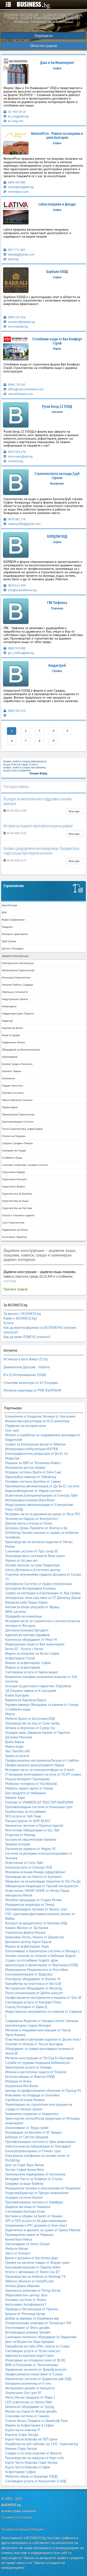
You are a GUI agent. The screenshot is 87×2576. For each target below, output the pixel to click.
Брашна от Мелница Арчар (25, 2313)
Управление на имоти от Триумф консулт (36, 2369)
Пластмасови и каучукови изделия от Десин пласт (43, 2039)
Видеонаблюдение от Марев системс (33, 1491)
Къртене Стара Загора (21, 2434)
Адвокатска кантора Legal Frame (29, 2355)
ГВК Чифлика (57, 602)
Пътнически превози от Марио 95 (30, 1849)
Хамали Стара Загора (21, 2448)
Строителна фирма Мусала (25, 1932)
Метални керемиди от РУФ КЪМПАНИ (32, 1390)
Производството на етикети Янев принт (35, 1556)
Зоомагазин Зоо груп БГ (23, 2392)
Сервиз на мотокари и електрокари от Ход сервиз (43, 1593)
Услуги (8, 1323)
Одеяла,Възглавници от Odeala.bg (30, 1477)
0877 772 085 (14, 250)
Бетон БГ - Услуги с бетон (24, 1649)
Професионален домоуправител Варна (34, 1765)
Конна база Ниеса (18, 2239)
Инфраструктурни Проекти (18, 1013)
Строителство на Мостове (17, 1208)
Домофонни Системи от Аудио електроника (38, 1583)
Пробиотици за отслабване (25, 1811)
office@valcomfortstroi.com (23, 389)
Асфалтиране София (20, 2472)
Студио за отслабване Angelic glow (31, 1960)
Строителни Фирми (13, 1186)
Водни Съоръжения (13, 919)
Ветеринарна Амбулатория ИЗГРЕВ (31, 1449)
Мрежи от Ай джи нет (21, 1560)
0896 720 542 (14, 385)
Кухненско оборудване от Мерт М (31, 1639)
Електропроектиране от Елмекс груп (33, 2151)
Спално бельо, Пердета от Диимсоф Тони (36, 2420)
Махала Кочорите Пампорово (27, 1779)
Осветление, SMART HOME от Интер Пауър (37, 1890)
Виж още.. (75, 811)
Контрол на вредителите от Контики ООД (36, 1923)
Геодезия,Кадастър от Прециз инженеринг (37, 2193)
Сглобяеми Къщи (12, 1157)
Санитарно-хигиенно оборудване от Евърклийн (41, 2337)
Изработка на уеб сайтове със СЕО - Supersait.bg (41, 2444)
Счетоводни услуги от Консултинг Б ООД (35, 2481)
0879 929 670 (14, 452)
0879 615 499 (14, 585)
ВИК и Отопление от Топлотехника (31, 2365)
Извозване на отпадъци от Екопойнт (32, 2095)
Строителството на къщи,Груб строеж (57, 475)
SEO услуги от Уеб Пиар (23, 1816)
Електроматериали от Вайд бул (28, 1974)
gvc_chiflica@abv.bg (18, 653)
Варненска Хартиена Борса (25, 1700)
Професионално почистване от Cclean (34, 2374)
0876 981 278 (14, 519)
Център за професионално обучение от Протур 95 (43, 2090)
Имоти (10, 1714)
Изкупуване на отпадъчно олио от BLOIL (35, 2360)
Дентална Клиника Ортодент (26, 1630)
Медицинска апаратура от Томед (29, 1904)
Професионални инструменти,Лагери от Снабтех (42, 1760)
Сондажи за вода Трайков (24, 2183)
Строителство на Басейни (17, 1193)
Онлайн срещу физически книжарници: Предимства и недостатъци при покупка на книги (41, 850)
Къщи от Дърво (11, 1035)
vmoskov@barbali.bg (19, 322)
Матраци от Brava (18, 2081)
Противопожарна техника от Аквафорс (34, 2202)
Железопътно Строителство (18, 970)
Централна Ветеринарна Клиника (30, 1588)
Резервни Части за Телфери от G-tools (33, 2179)
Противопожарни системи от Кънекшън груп (38, 1807)
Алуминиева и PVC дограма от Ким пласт (36, 2225)
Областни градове (43, 45)
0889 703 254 (14, 711)
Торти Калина (15, 2034)
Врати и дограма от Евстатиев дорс (31, 2258)
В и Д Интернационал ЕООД (24, 1375)
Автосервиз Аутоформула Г (25, 2304)
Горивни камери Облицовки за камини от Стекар (41, 1704)
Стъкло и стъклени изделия (18, 1215)
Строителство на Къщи (15, 1201)
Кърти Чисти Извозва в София (27, 2467)
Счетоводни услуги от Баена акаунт (31, 1672)
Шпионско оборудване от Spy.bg (29, 2406)
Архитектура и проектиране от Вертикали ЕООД (41, 1965)
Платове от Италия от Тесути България (34, 2044)
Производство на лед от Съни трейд (32, 1723)
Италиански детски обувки (25, 1467)
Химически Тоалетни (14, 1237)
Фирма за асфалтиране (22, 1667)
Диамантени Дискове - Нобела (26, 1367)
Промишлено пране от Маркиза (29, 2234)
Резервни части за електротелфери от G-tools (39, 1769)
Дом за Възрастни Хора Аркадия (29, 2341)
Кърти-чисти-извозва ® (22, 2430)
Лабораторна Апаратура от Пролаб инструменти (41, 1886)
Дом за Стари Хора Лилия (24, 2165)
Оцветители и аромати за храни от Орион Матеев (42, 2230)
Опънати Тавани (11, 1071)
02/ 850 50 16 (14, 112)
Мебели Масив (16, 2248)
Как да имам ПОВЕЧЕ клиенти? (27, 1337)
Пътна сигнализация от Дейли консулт (34, 1993)
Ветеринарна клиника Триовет (28, 2332)
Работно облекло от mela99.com (29, 2281)
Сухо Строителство (13, 1222)
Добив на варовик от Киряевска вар (32, 2318)
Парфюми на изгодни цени (25, 1425)
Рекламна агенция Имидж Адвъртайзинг (35, 1872)
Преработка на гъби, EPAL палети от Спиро (37, 2346)
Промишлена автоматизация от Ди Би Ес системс (42, 1486)
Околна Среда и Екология (17, 1064)
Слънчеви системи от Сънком (27, 2416)
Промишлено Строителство (18, 1114)
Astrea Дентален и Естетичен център (32, 1570)
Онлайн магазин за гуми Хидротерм (32, 1565)
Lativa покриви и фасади (57, 204)
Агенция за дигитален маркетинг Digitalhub (38, 1686)
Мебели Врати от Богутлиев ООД (30, 1718)
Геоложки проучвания (15, 934)
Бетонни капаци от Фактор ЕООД (30, 2076)
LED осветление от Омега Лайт (28, 2402)
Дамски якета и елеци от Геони (28, 1523)
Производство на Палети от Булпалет (33, 1876)
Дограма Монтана (18, 1737)
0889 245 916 (14, 317)
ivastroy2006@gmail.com (22, 524)
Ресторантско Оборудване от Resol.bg (33, 1988)
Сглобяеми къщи (17, 1709)
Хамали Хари (15, 1797)
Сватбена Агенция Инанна (25, 2100)
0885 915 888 (14, 648)
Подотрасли (44, 35)
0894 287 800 (14, 182)
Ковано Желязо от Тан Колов (26, 1928)
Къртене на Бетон (12, 1028)
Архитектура (9, 905)
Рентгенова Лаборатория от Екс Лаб (32, 1830)
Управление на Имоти (15, 1229)
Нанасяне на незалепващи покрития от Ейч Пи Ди (43, 1881)
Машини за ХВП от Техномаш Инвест (33, 1463)
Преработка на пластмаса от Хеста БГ (33, 1983)
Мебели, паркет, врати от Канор (29, 1788)
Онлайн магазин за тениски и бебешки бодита (40, 1955)
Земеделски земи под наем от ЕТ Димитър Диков (43, 1597)
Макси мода (14, 1746)
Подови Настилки (12, 1085)
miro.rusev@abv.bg (17, 456)
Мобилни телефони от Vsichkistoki (31, 1783)
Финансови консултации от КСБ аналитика (37, 1421)
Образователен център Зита (26, 2295)
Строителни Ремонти (14, 1179)
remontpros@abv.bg (18, 187)
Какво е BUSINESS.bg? (20, 1318)
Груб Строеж (9, 941)
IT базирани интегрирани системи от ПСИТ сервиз (43, 1774)
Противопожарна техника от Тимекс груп (36, 1909)
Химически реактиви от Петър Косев (32, 2290)
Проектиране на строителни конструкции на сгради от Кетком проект (38, 2106)
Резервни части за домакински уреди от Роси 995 (42, 1514)
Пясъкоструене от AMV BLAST (28, 1821)
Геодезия (7, 926)
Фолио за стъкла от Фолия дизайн (31, 2411)
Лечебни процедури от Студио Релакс (33, 1900)
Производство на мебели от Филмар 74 (35, 2276)
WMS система (15, 1611)
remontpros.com (16, 192)
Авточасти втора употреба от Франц (32, 1607)
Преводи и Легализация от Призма (31, 2309)
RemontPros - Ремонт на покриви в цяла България (57, 135)
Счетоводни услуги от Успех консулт (32, 2351)
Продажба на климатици (23, 1616)
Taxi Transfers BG (17, 1751)
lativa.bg (11, 259)
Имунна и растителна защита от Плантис (36, 2072)
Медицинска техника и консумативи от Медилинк (43, 2188)
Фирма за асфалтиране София (28, 1663)
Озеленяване (9, 1056)
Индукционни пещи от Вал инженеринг (35, 1644)
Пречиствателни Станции (17, 1100)
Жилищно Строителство (16, 977)
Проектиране (10, 1107)
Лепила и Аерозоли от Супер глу (30, 1728)
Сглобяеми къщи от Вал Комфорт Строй (57, 341)
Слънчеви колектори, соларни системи (25, 1165)
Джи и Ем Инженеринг (57, 62)
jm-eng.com (13, 121)
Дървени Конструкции (15, 956)
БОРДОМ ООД (57, 536)
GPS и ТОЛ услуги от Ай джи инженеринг (36, 2220)
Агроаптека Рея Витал (21, 2086)
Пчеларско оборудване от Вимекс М (32, 1979)
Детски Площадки (13, 948)
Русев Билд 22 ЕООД (57, 406)
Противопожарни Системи (18, 1121)
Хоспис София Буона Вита (24, 2169)
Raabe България (17, 1695)
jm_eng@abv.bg (16, 116)
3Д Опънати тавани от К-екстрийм (30, 1690)
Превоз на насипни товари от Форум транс (37, 2262)
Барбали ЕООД (57, 271)
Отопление (8, 1078)
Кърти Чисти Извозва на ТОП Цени (31, 2439)
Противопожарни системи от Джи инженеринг (40, 2141)
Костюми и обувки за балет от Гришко (33, 2216)
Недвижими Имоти (13, 1042)
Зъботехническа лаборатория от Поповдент (38, 2146)
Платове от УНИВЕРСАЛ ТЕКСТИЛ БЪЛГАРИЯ (39, 1802)
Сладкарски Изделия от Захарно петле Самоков (41, 2021)
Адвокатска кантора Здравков (27, 1635)
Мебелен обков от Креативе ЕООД (31, 2476)
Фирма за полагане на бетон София (32, 1653)
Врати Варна (14, 1742)
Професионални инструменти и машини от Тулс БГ (43, 1997)
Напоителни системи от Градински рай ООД (38, 2379)
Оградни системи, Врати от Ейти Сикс (33, 1472)
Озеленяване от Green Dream (27, 2244)
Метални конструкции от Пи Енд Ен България (39, 2058)
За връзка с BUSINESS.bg (22, 1313)
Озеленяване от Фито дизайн (27, 2327)
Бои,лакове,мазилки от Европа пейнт (33, 2267)
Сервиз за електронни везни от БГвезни (35, 1444)
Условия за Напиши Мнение (22, 2529)
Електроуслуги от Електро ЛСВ (28, 1867)
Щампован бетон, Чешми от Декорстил (34, 1937)
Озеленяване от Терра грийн (26, 2127)
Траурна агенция (17, 1844)
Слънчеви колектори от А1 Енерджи (30, 1382)
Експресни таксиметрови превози (30, 1839)
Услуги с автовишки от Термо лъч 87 (32, 2272)
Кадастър (7, 1020)
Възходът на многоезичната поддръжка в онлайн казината (37, 801)
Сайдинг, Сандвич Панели (17, 1143)
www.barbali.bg (15, 326)
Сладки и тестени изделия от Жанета (33, 2453)
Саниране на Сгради (14, 1150)
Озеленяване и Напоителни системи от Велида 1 (42, 1951)
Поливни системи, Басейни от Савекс (33, 1481)
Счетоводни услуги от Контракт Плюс (33, 2002)
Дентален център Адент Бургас (28, 1941)
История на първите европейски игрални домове (38, 826)
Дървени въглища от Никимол (27, 2207)
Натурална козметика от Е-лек (28, 2383)
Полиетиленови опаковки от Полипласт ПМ (38, 2323)
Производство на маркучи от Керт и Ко (34, 2458)
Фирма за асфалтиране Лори (27, 1946)
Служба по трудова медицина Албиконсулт (37, 2062)
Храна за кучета (17, 1756)
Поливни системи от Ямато (25, 2300)
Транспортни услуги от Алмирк (28, 2067)
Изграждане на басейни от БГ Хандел (33, 2132)
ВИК (4, 912)
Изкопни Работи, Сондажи (17, 984)
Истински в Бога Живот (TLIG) (25, 1359)
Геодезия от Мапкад (20, 1835)
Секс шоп (12, 1430)
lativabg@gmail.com (19, 254)
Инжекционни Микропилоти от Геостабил (36, 1969)
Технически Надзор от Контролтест (31, 1518)
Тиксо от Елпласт (18, 2253)
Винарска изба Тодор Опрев (26, 1602)
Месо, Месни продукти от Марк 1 (30, 2397)
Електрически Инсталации (18, 963)
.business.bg (13, 461)
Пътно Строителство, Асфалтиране (22, 1129)
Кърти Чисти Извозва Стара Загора (31, 2462)
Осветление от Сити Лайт (24, 1862)
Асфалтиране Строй (20, 1658)
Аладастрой (57, 665)
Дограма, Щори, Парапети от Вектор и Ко (36, 1528)
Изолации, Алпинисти (15, 992)
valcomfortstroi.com (18, 394)
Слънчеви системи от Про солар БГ (31, 1551)
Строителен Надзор (13, 1172)
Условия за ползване (16, 2517)
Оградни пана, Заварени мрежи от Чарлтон (37, 1732)
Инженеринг (9, 1006)
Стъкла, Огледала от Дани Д (26, 2007)
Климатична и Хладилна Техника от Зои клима (40, 1416)
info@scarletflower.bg (19, 590)
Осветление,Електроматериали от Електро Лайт (41, 1495)
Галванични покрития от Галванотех (32, 2114)
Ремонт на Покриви (14, 1136)
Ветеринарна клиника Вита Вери (30, 1500)
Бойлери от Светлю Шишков (26, 2137)
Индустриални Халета (15, 999)
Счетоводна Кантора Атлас (25, 2211)
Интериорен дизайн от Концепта (30, 2388)
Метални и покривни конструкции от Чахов (38, 2030)
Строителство (13, 885)
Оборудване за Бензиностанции (21, 1049)
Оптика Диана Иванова (22, 2286)
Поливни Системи (13, 1092)
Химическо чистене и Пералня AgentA (34, 1825)
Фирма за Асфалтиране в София (29, 2425)
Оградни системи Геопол (24, 2197)
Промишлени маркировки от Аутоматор (35, 2174)
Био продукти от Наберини (25, 1793)
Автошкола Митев (18, 1895)
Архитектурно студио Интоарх (28, 2025)
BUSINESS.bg (11, 2505)
